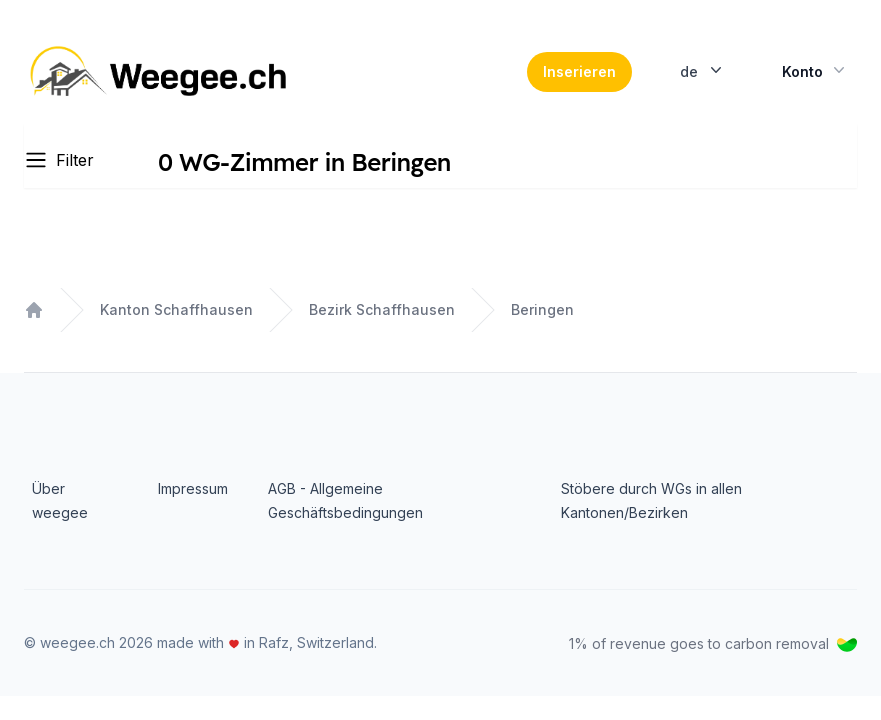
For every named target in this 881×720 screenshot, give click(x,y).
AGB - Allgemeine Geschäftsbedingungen (345, 500)
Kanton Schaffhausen (176, 309)
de (703, 70)
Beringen (542, 309)
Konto (815, 70)
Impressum (193, 488)
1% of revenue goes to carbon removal (713, 643)
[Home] (161, 72)
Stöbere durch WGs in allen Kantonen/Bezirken (651, 500)
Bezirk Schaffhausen (382, 309)
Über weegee (60, 500)
